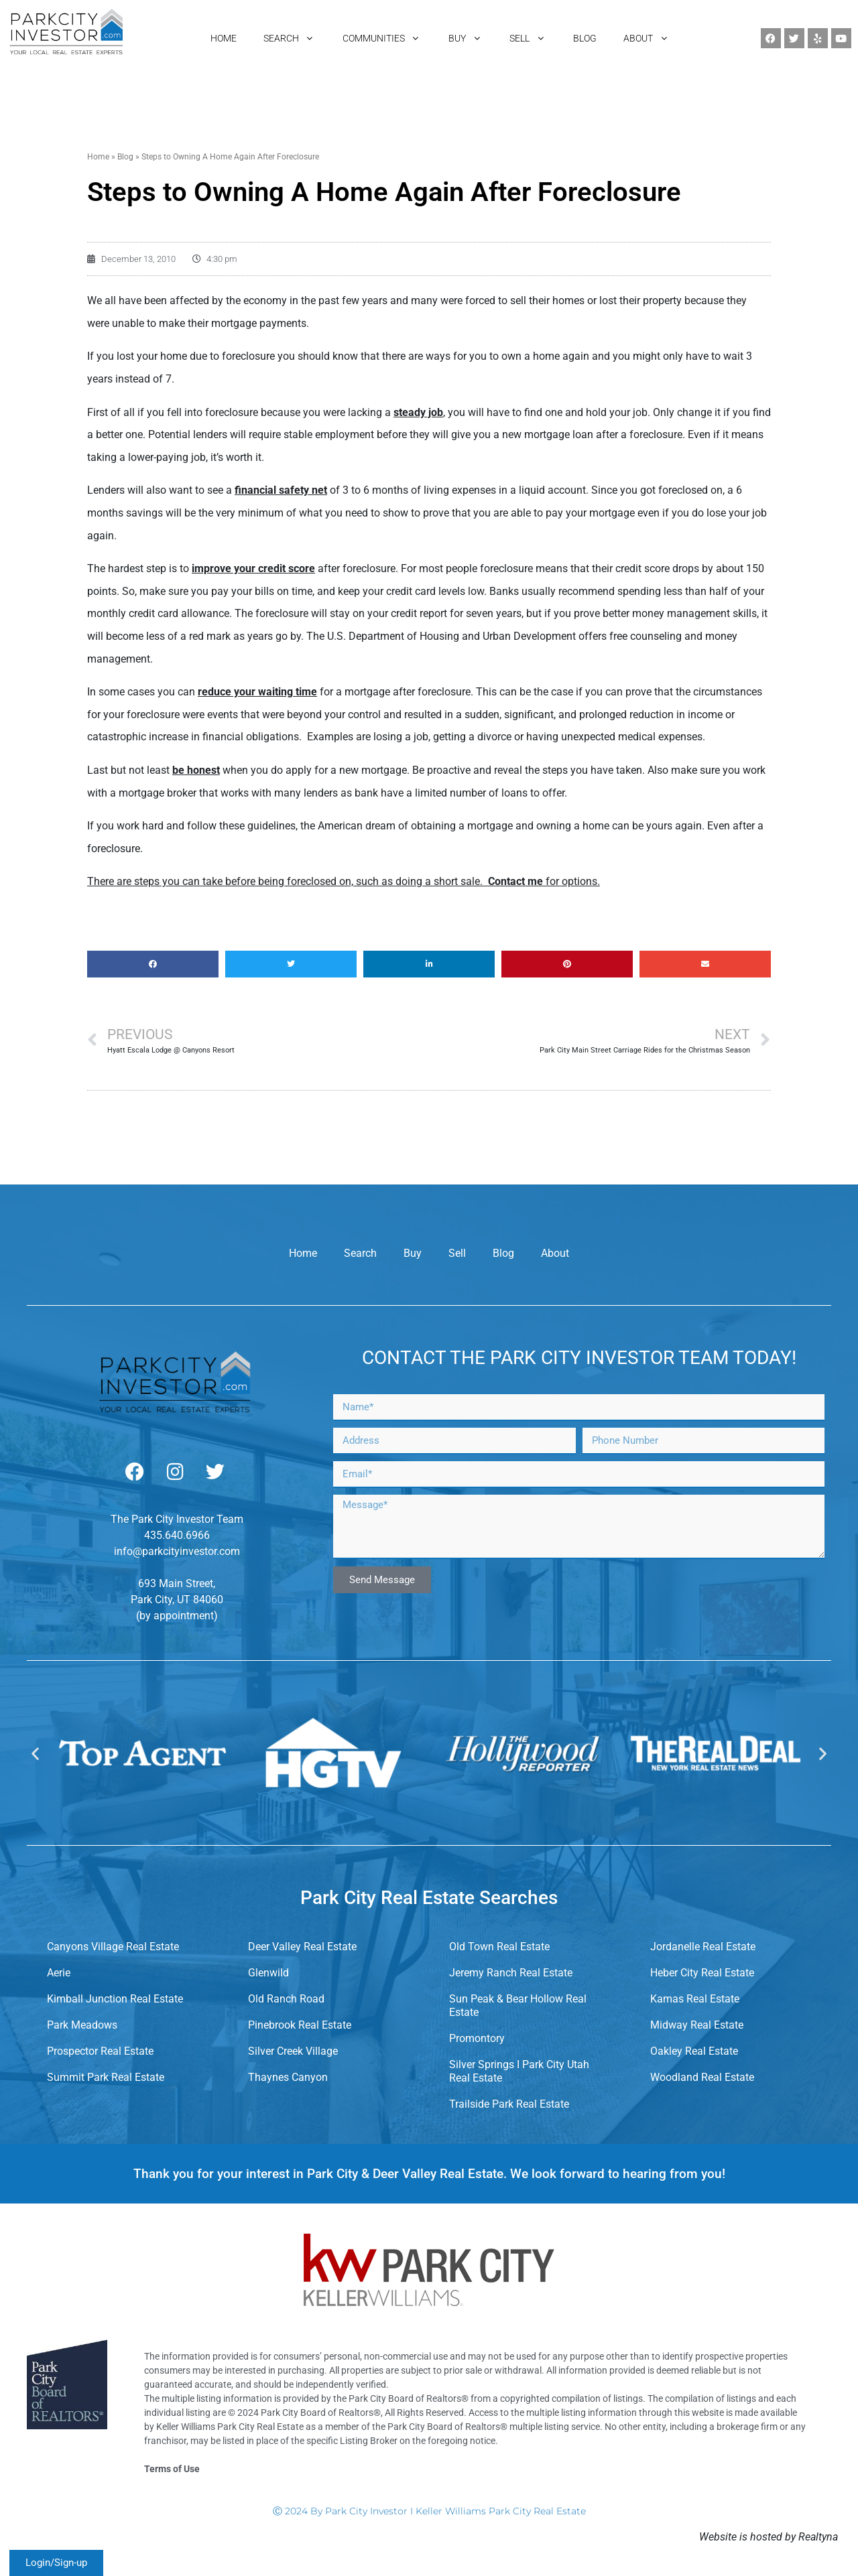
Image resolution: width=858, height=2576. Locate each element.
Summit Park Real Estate (105, 2077)
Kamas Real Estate (694, 1998)
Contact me (515, 881)
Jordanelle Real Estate (702, 1946)
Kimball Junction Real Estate (115, 1998)
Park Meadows (82, 2025)
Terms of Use (172, 2468)
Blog (125, 156)
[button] (153, 964)
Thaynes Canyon (288, 2077)
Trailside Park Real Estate (509, 2104)
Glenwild (268, 1972)
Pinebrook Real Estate (299, 2025)
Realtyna (818, 2536)
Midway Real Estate (696, 2025)
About (555, 1253)
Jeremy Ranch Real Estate (510, 1972)
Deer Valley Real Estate (302, 1946)
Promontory (477, 2038)
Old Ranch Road (286, 1998)
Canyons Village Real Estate (113, 1946)
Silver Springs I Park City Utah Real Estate (519, 2071)
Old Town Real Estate (499, 1946)
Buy (413, 1253)
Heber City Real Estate (702, 1972)
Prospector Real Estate (100, 2051)
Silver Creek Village (293, 2051)
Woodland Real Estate (702, 2077)
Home (98, 156)
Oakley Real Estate (694, 2051)
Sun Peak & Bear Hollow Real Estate (518, 2005)
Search (360, 1253)
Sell (457, 1253)
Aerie (58, 1972)
